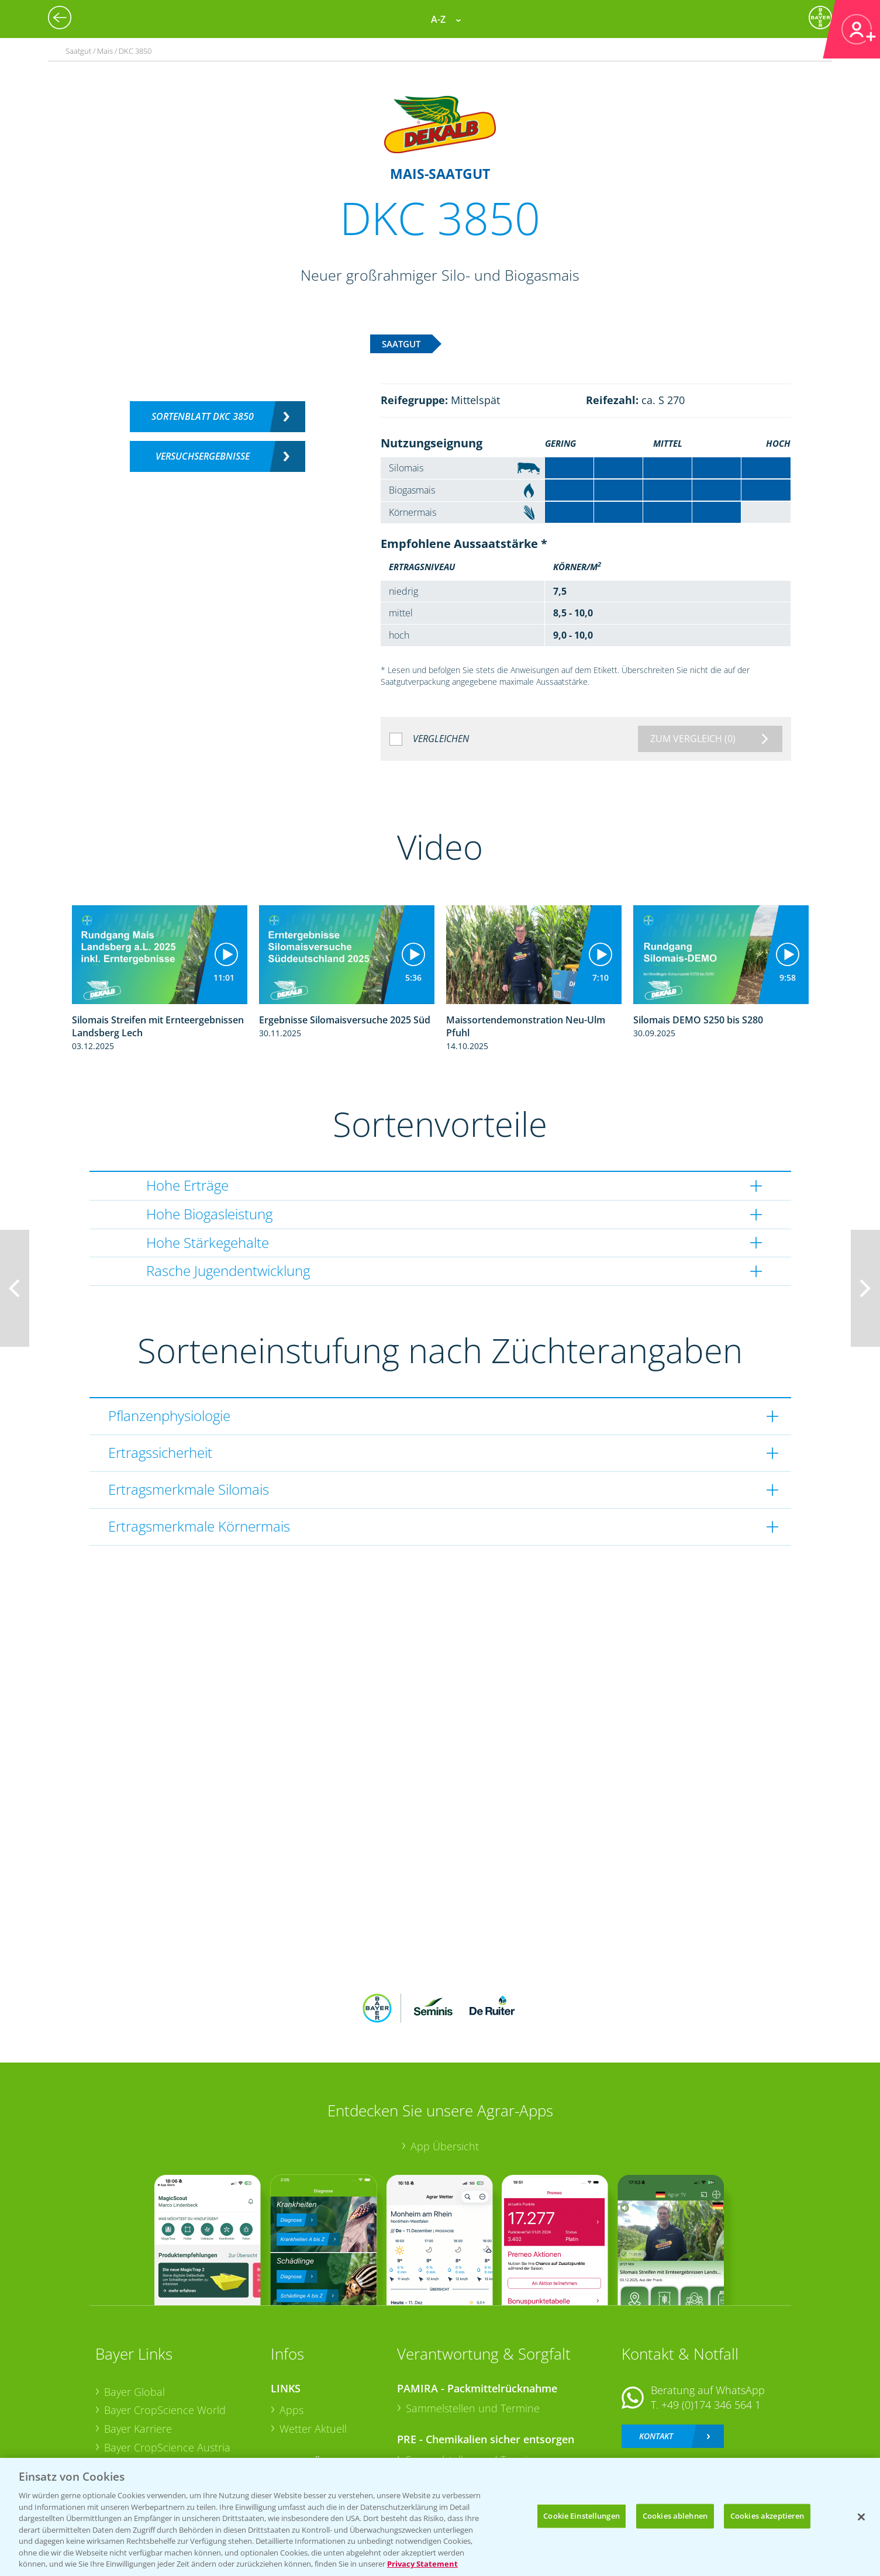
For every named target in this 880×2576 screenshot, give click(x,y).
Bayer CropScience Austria (167, 2370)
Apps (291, 2333)
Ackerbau (302, 2406)
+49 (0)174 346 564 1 (711, 2328)
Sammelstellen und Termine (473, 2332)
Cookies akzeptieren (767, 2516)
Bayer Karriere (138, 2352)
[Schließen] (861, 2517)
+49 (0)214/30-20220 (710, 2410)
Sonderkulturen (317, 2444)
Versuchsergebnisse (203, 456)
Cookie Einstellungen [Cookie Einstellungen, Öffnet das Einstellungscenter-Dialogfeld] (581, 2516)
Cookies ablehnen (675, 2516)
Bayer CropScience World (165, 2333)
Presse (120, 2408)
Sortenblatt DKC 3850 (202, 416)
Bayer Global (134, 2315)
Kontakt (656, 2359)
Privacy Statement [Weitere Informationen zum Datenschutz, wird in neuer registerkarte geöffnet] (422, 2563)
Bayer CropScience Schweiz (169, 2389)
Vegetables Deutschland (161, 2426)
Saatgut (297, 2425)
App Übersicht (444, 2070)
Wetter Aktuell (313, 2352)
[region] (440, 2517)
